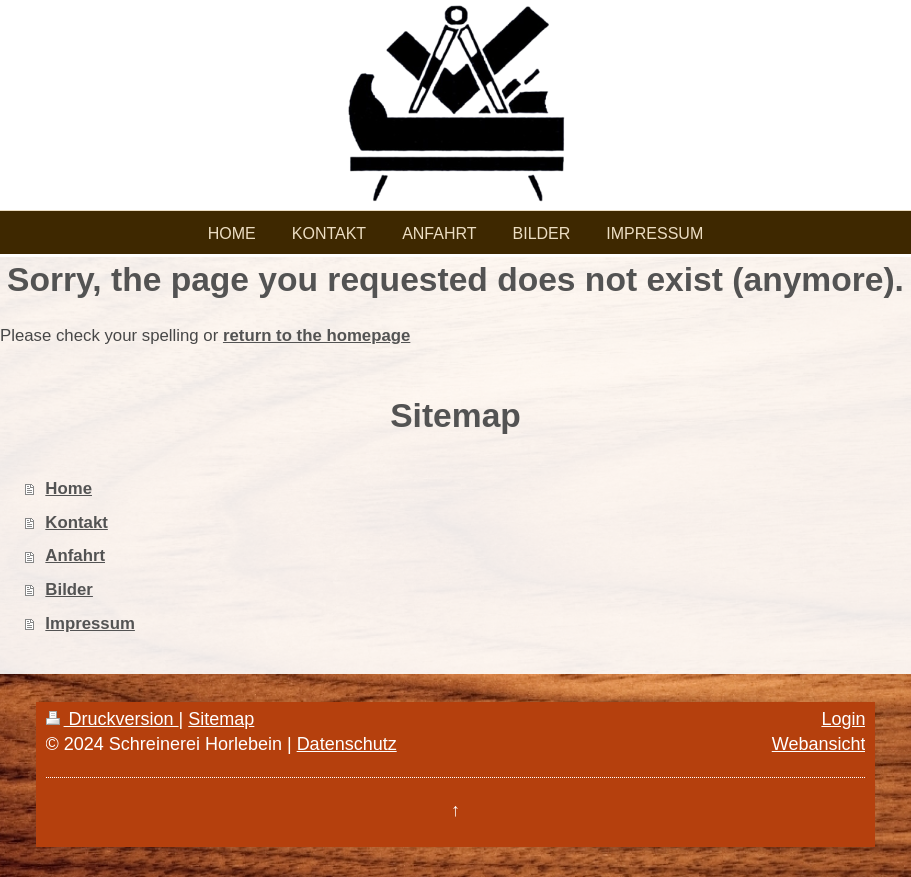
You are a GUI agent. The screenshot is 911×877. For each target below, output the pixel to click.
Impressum (90, 623)
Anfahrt (75, 555)
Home (68, 488)
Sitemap (221, 719)
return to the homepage (316, 335)
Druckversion (112, 719)
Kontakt (76, 522)
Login (843, 719)
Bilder (69, 589)
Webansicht (819, 744)
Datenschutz (347, 744)
